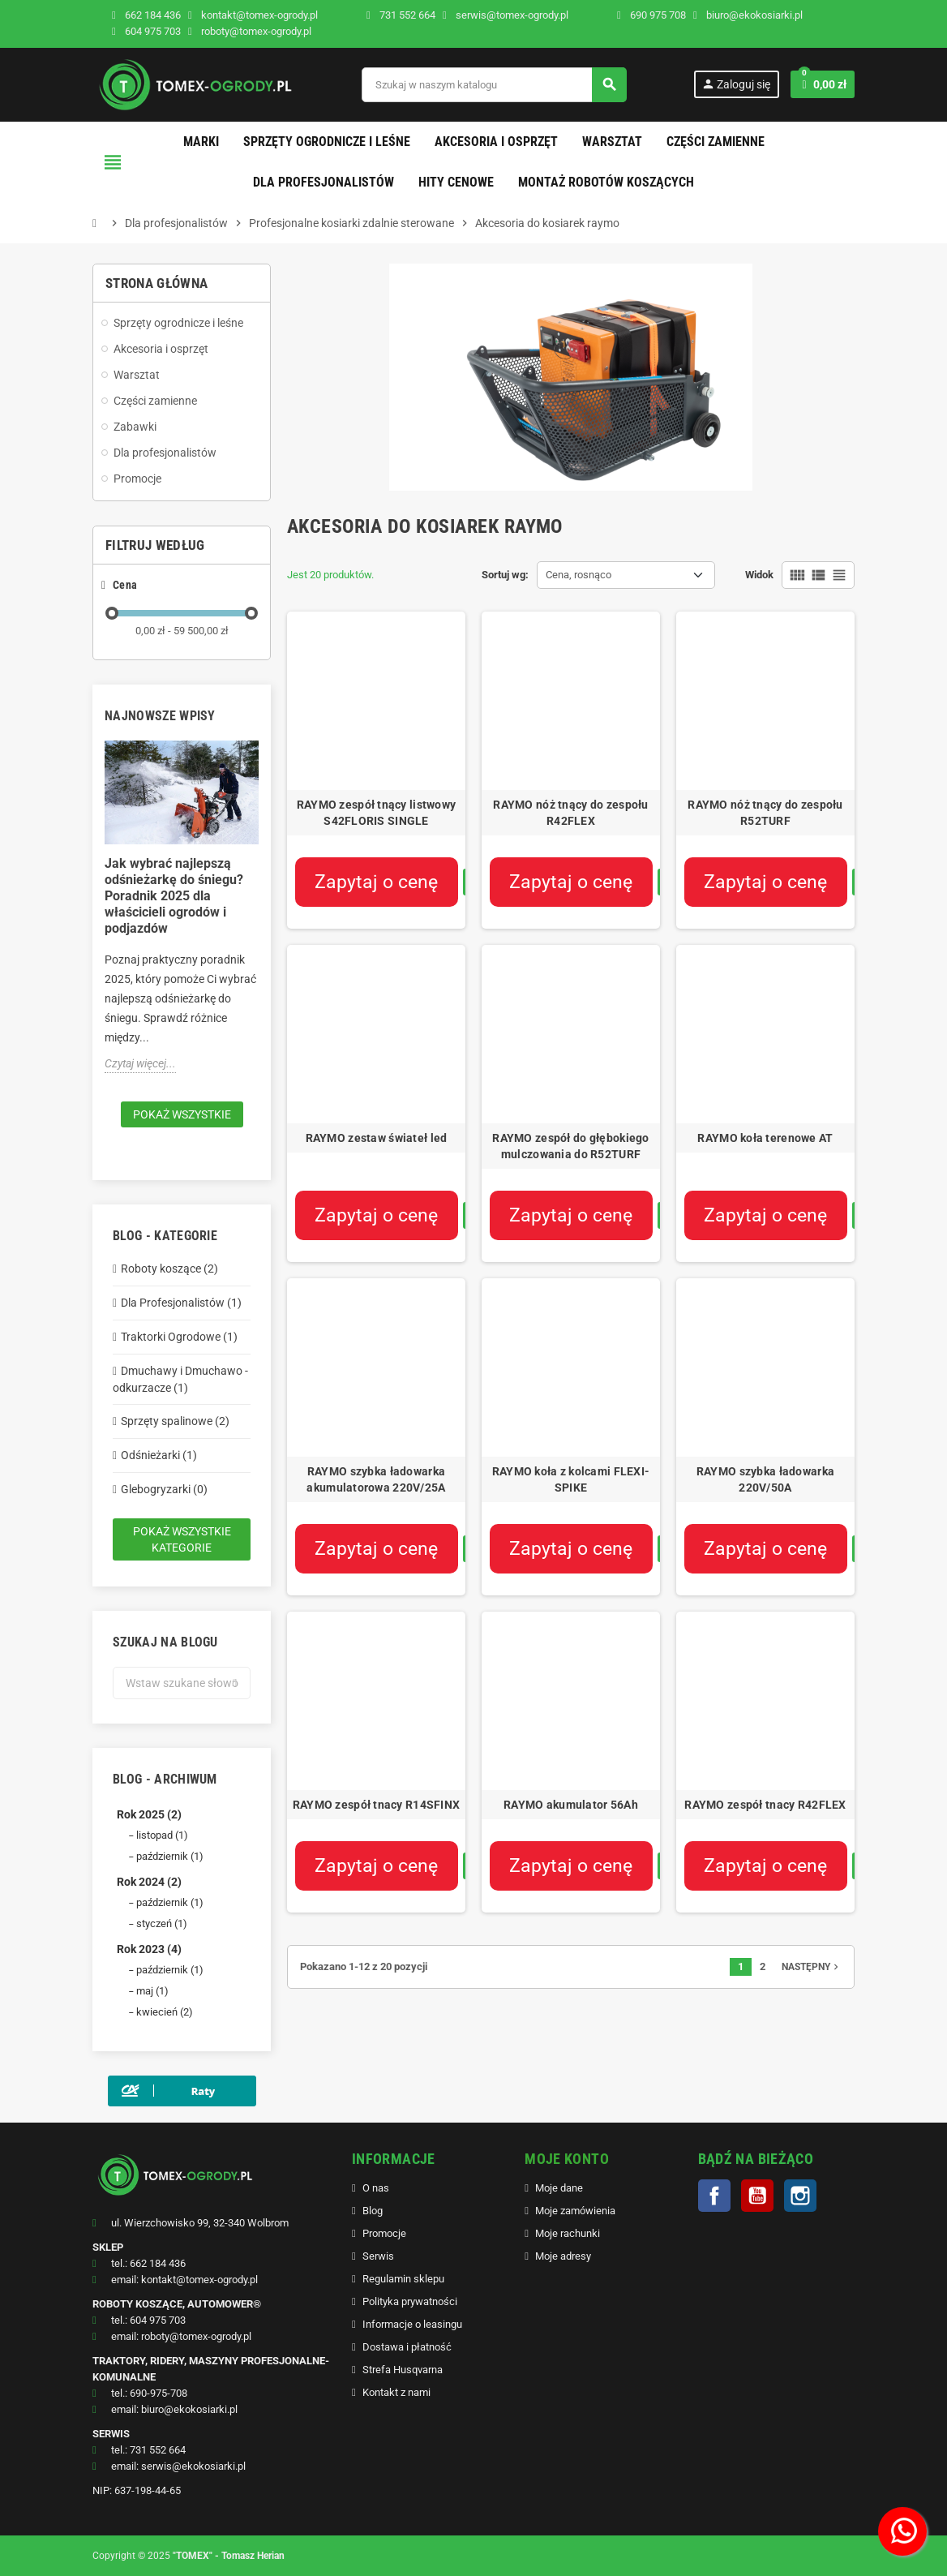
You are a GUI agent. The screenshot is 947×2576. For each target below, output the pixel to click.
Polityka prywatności (409, 2301)
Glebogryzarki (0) (164, 1489)
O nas (375, 2188)
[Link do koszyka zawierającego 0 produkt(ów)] (823, 84)
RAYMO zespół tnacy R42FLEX (765, 1804)
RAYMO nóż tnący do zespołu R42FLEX (570, 812)
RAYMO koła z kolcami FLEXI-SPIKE (571, 1479)
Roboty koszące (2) (169, 1268)
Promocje (384, 2233)
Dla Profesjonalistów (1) (181, 1302)
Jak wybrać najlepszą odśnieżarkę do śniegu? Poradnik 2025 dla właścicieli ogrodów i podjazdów (174, 896)
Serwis (378, 2256)
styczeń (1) (161, 1923)
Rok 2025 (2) (149, 1814)
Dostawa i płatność (407, 2347)
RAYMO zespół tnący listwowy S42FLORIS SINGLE (376, 812)
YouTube (757, 2196)
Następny (812, 1967)
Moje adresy (563, 2256)
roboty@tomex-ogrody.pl (249, 31)
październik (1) (170, 1856)
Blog (372, 2211)
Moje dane (559, 2188)
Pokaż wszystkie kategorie (182, 1539)
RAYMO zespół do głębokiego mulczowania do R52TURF (570, 1146)
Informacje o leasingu (412, 2324)
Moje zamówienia (575, 2211)
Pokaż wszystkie (182, 1114)
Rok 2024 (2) (149, 1881)
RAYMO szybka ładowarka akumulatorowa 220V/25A (375, 1479)
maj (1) (152, 1991)
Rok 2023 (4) (149, 1949)
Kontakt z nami (396, 2392)
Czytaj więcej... (140, 1063)
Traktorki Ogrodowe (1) (179, 1336)
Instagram (800, 2196)
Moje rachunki (567, 2233)
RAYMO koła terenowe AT (765, 1137)
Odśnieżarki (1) (159, 1455)
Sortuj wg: (505, 575)
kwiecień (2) (164, 2012)
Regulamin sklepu (403, 2279)
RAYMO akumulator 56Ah (570, 1804)
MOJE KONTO (567, 2158)
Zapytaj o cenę (376, 882)
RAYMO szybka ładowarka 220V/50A (765, 1479)
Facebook (714, 2196)
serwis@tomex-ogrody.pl (505, 15)
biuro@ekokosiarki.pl (748, 15)
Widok (759, 575)
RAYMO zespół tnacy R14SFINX (377, 1804)
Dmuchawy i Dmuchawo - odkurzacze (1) (180, 1379)
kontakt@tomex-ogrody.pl (253, 15)
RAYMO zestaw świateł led (377, 1137)
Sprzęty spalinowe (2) (175, 1421)
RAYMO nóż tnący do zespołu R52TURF (765, 812)
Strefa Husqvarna (402, 2369)
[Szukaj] (494, 84)
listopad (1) (162, 1835)
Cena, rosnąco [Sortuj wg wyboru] (578, 575)
